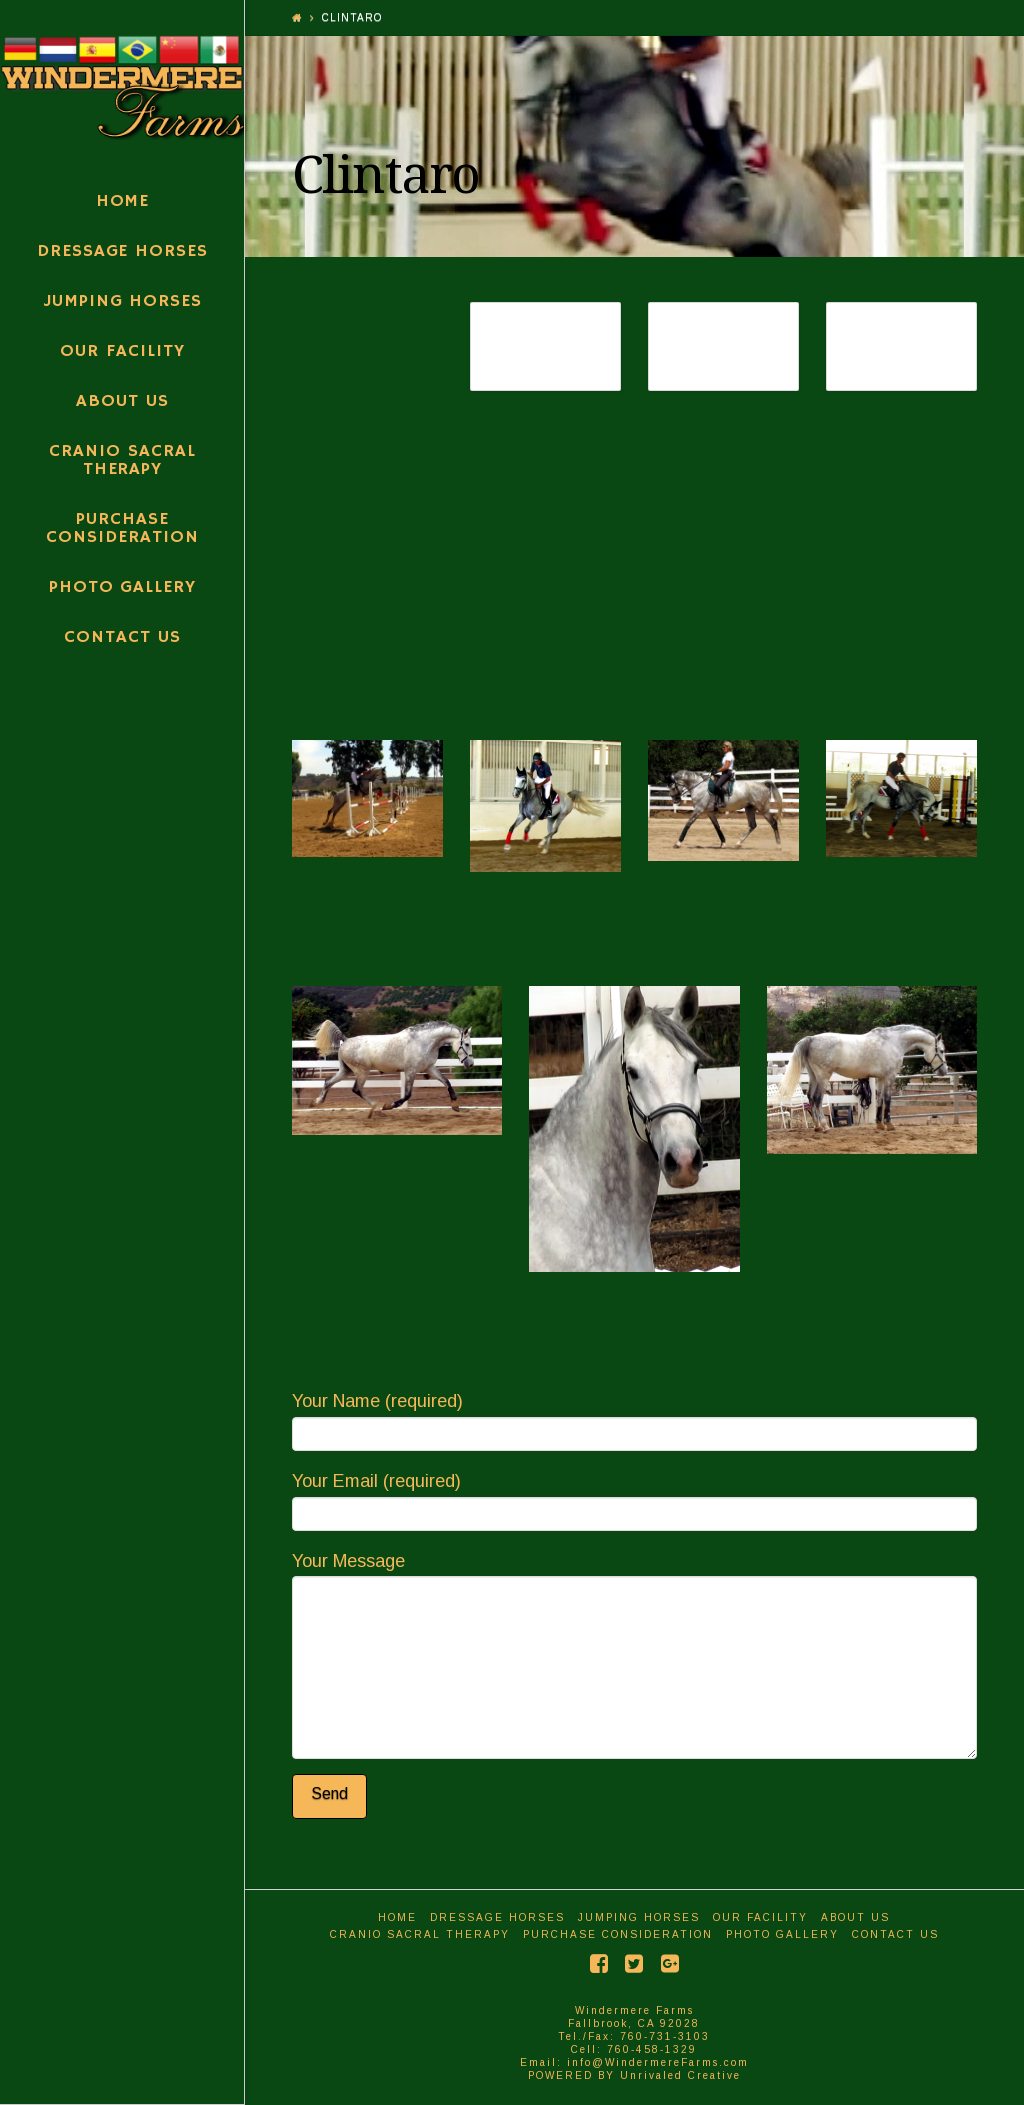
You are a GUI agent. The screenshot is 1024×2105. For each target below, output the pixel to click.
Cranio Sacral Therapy (420, 1934)
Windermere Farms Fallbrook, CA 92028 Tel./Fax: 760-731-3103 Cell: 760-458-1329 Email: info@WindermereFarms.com (634, 2036)
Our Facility (760, 1917)
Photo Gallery (782, 1934)
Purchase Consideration (618, 1934)
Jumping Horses (639, 1917)
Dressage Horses (497, 1917)
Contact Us (895, 1934)
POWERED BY (574, 2075)
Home (397, 1917)
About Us (855, 1917)
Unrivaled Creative (680, 2075)
